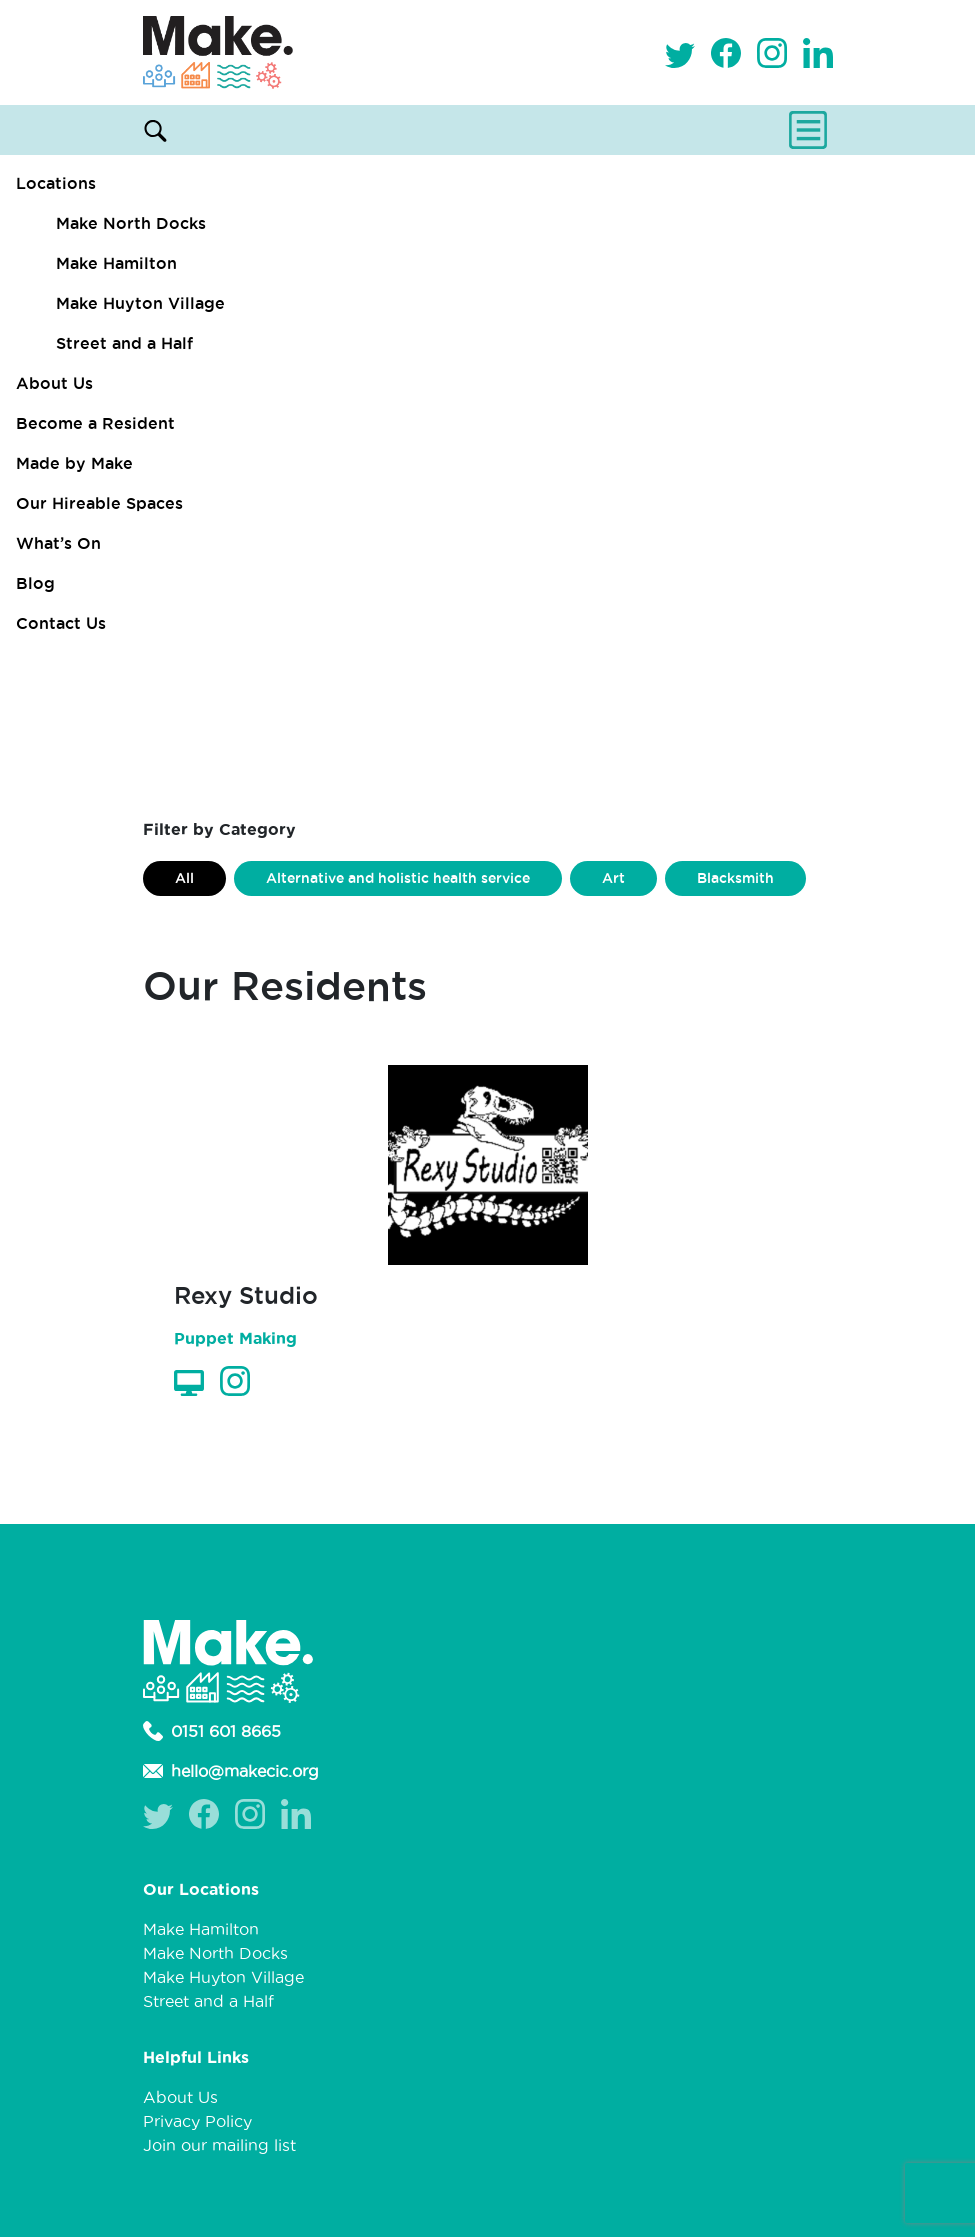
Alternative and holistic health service (398, 878)
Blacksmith (735, 878)
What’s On (58, 543)
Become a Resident (95, 423)
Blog (35, 583)
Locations (56, 183)
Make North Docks (131, 223)
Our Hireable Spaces (99, 503)
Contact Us (61, 623)
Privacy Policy (197, 2121)
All (184, 878)
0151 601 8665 (212, 1731)
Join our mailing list (219, 2145)
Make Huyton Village (140, 303)
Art (613, 878)
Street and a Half (124, 343)
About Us (54, 383)
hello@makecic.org (231, 1771)
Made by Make (74, 463)
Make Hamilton (116, 263)
